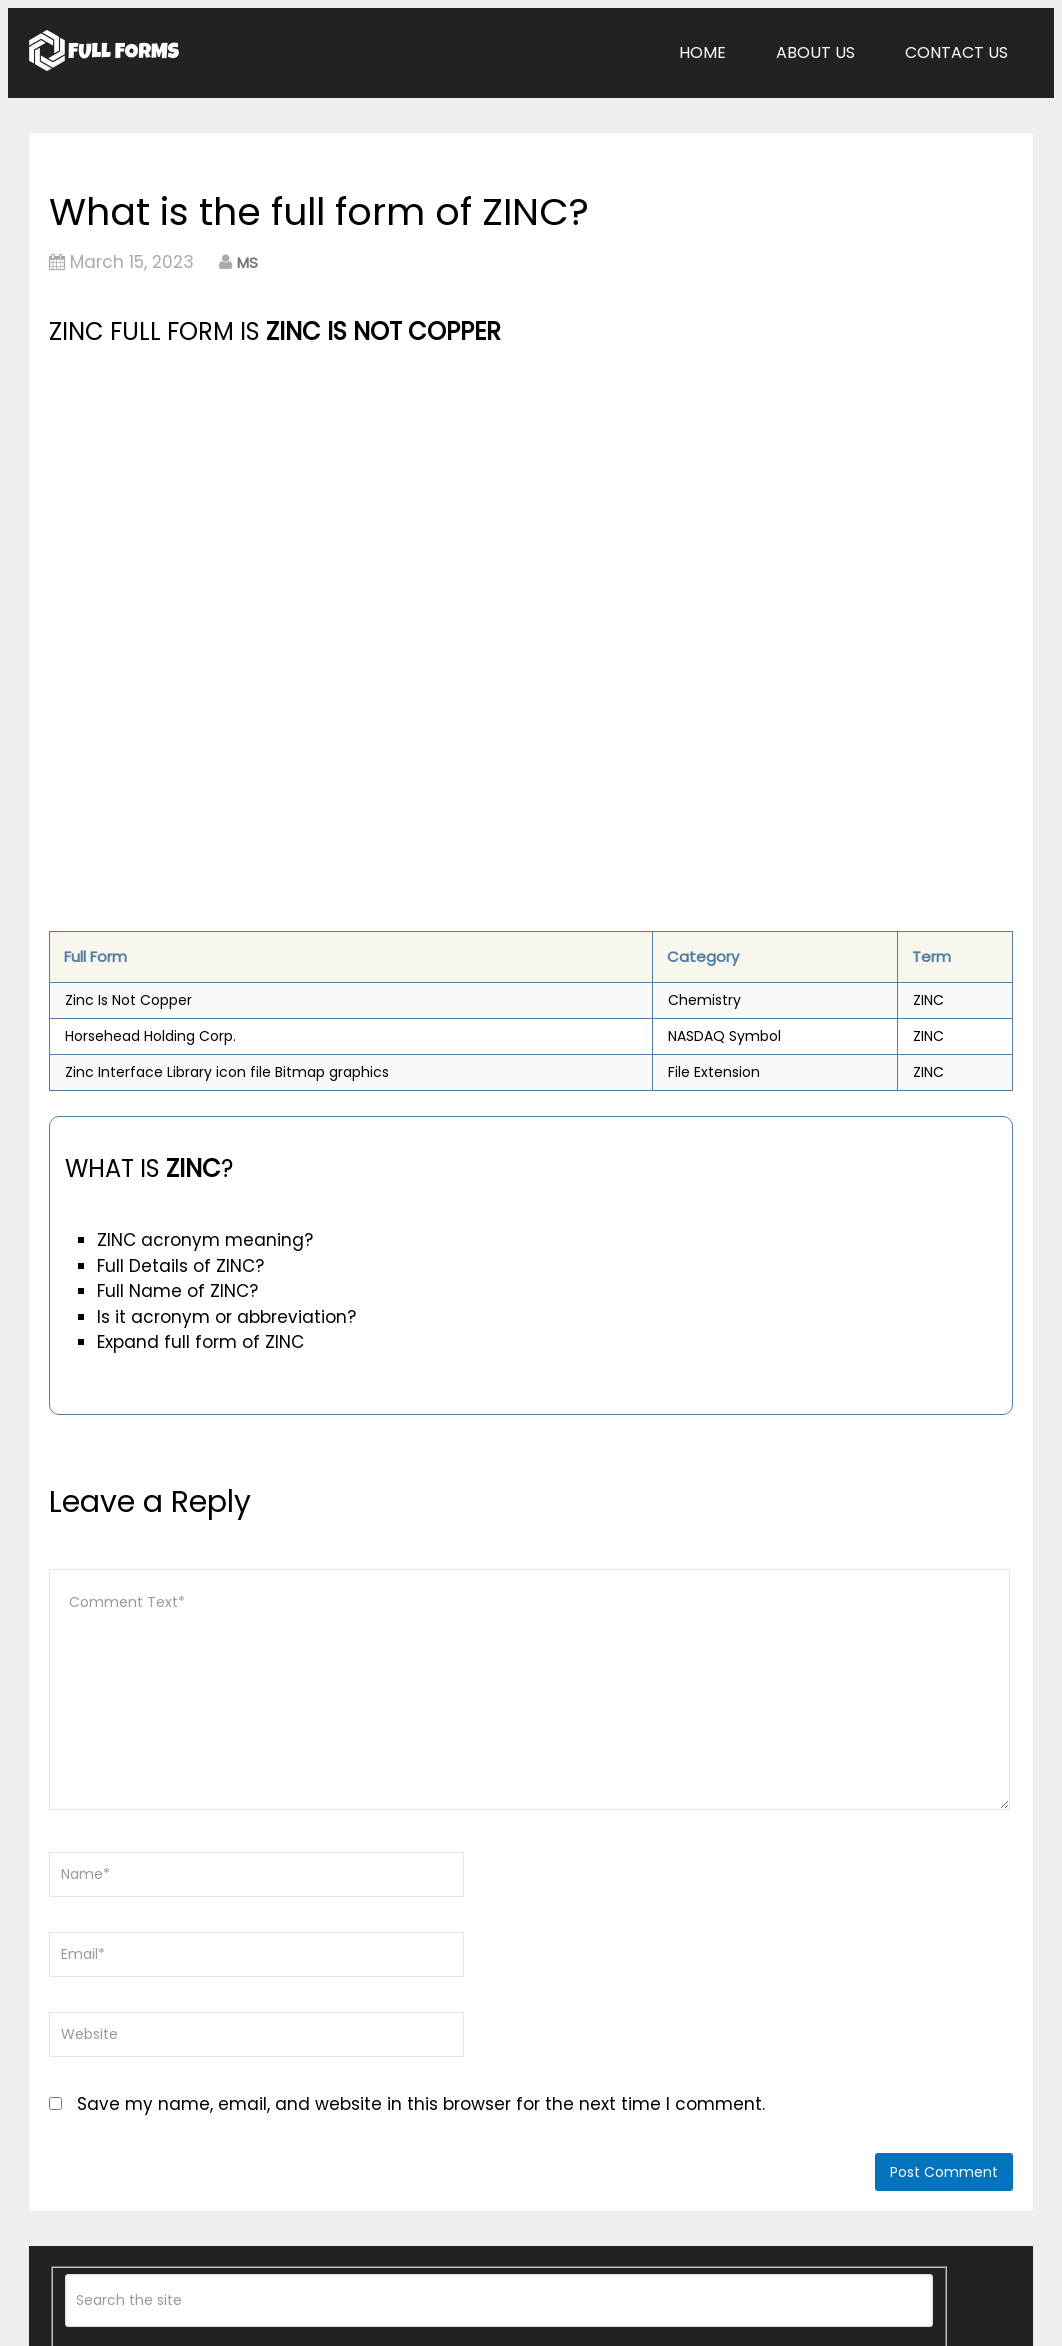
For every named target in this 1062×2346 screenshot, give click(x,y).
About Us (815, 52)
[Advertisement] (380, 501)
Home (702, 52)
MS (247, 262)
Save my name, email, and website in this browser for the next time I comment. (421, 2104)
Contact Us (956, 52)
